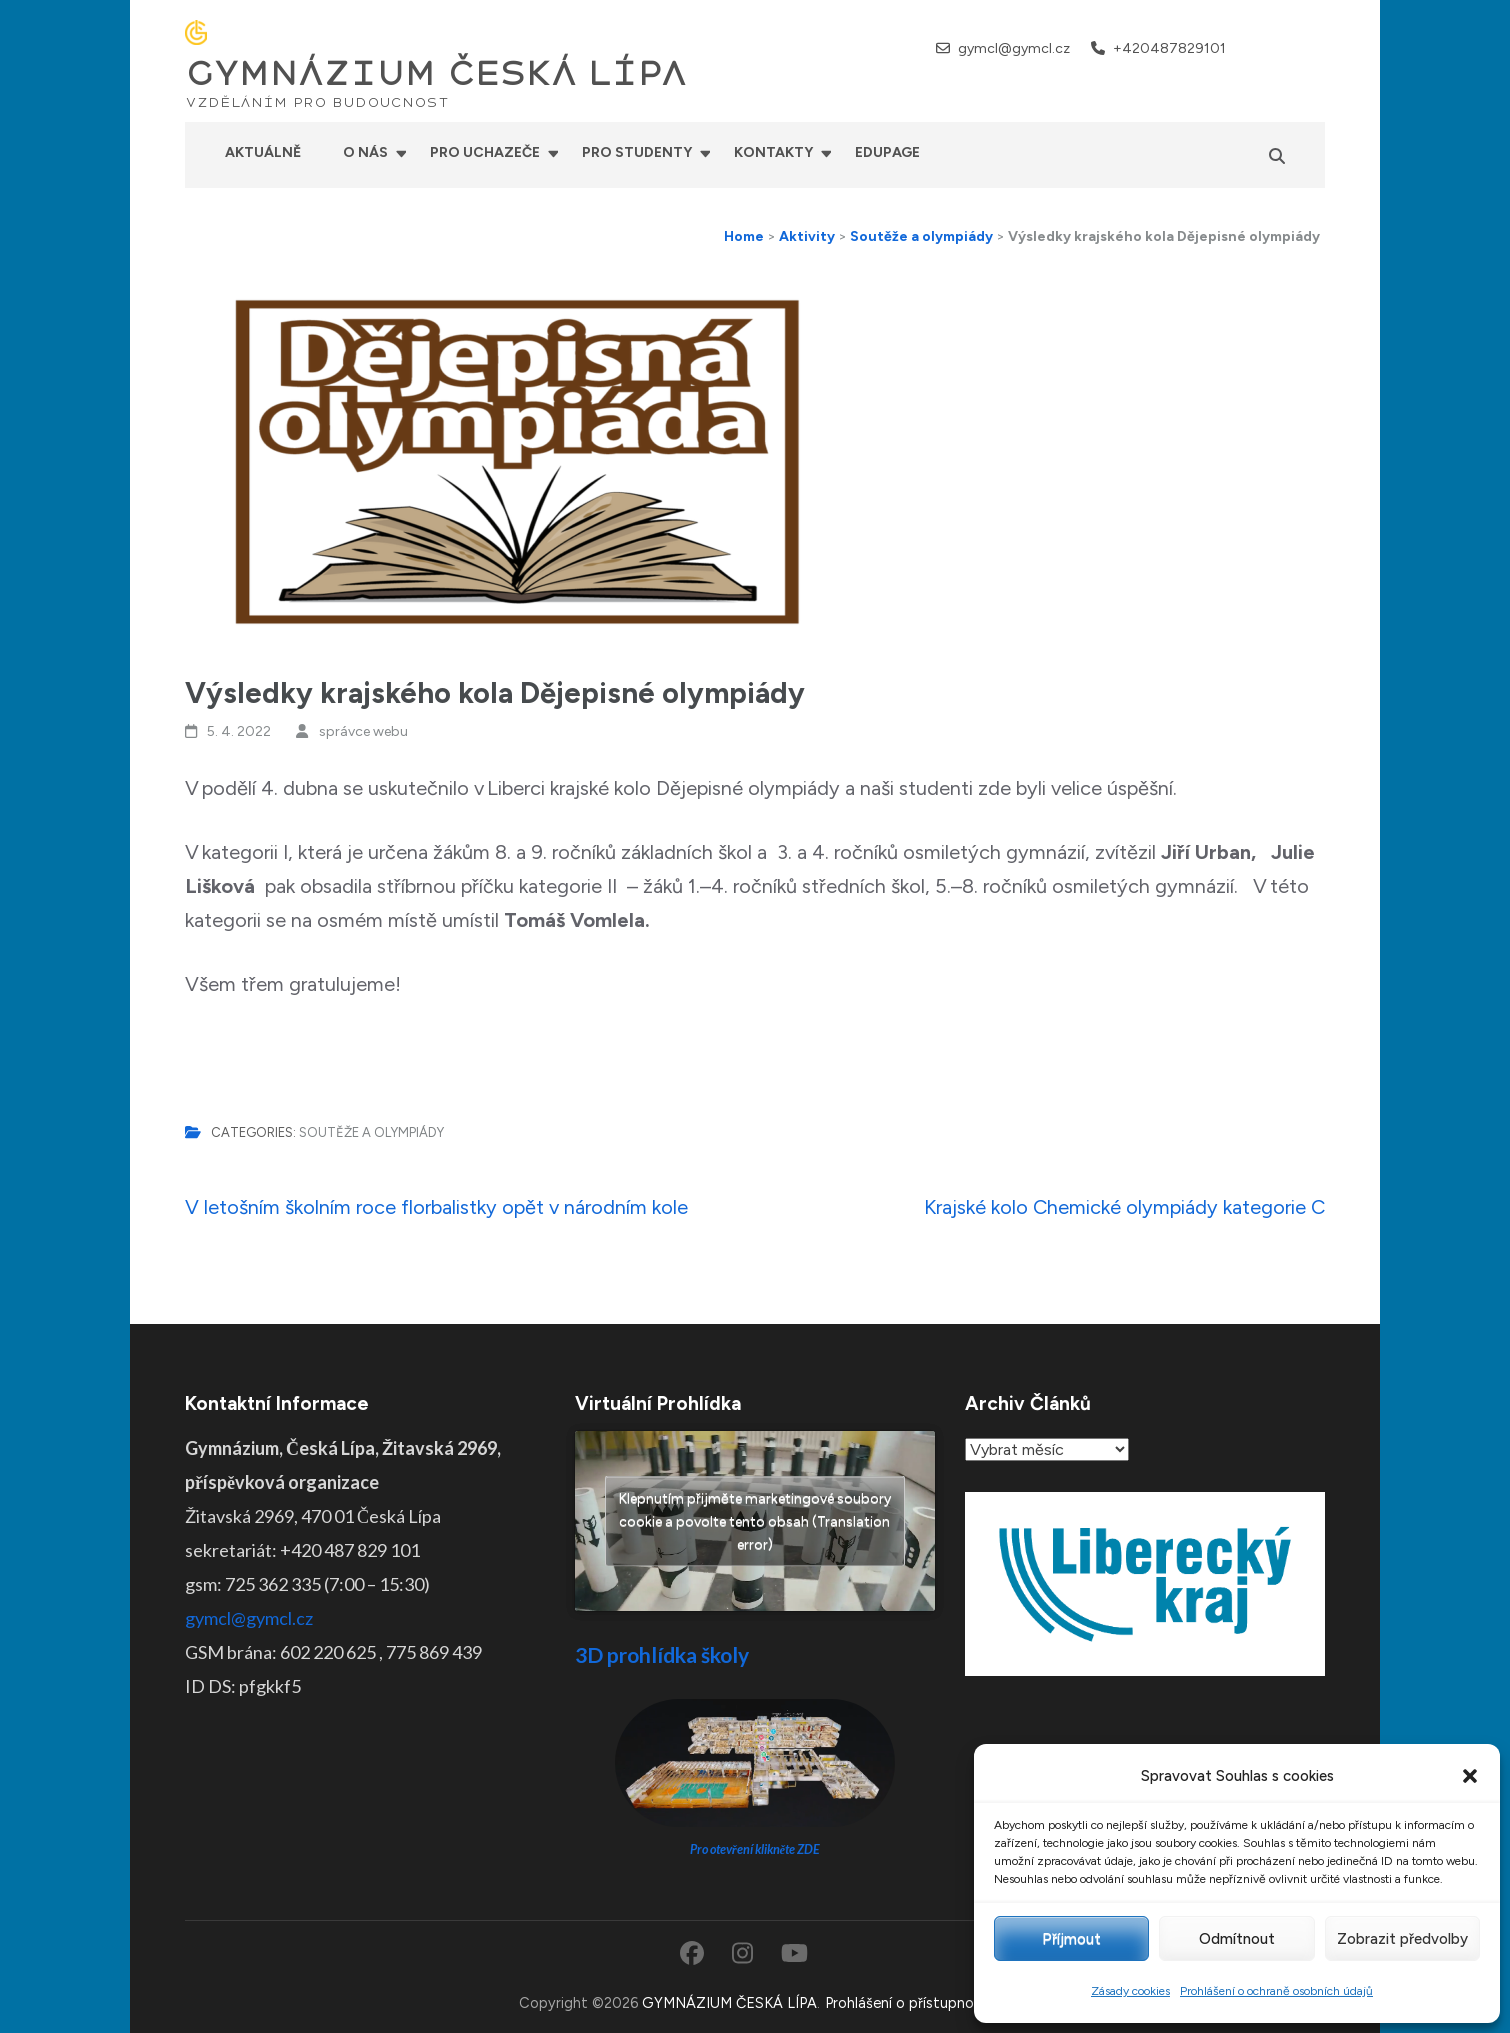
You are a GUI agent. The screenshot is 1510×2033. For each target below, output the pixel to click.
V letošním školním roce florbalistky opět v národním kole (436, 1207)
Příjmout (1071, 1939)
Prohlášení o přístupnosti (908, 2003)
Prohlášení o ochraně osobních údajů (1276, 1991)
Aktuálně (263, 152)
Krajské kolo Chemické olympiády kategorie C (1124, 1207)
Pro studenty (637, 152)
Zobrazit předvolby (1402, 1939)
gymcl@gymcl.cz (1014, 48)
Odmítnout (1237, 1939)
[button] (1470, 1776)
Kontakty (773, 152)
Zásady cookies (1130, 1991)
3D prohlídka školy (662, 1654)
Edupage (887, 152)
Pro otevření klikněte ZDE (755, 1849)
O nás (365, 152)
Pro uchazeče (485, 152)
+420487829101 (1169, 48)
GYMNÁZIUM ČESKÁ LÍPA (436, 74)
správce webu (363, 731)
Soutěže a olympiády (371, 1132)
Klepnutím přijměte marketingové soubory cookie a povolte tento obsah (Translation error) (755, 1521)
